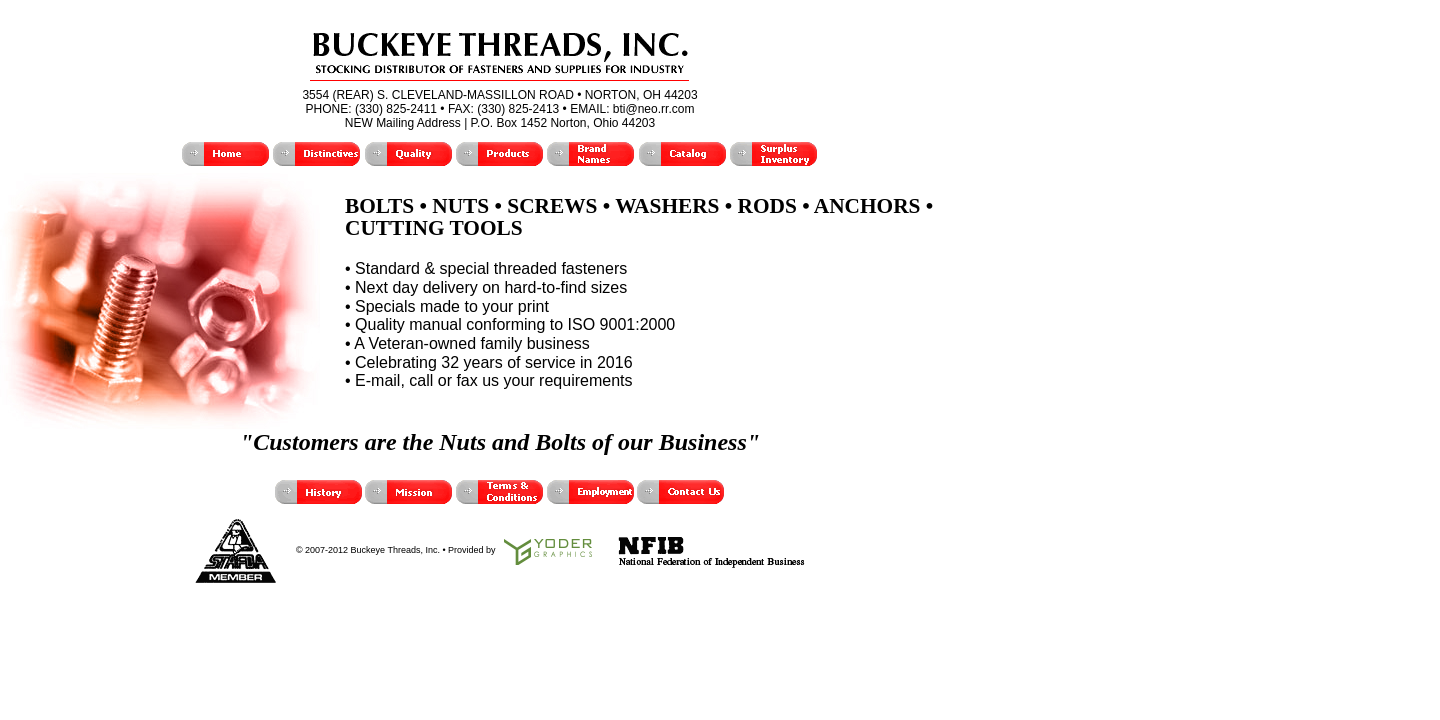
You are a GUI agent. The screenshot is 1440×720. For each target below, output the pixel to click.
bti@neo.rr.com (654, 109)
